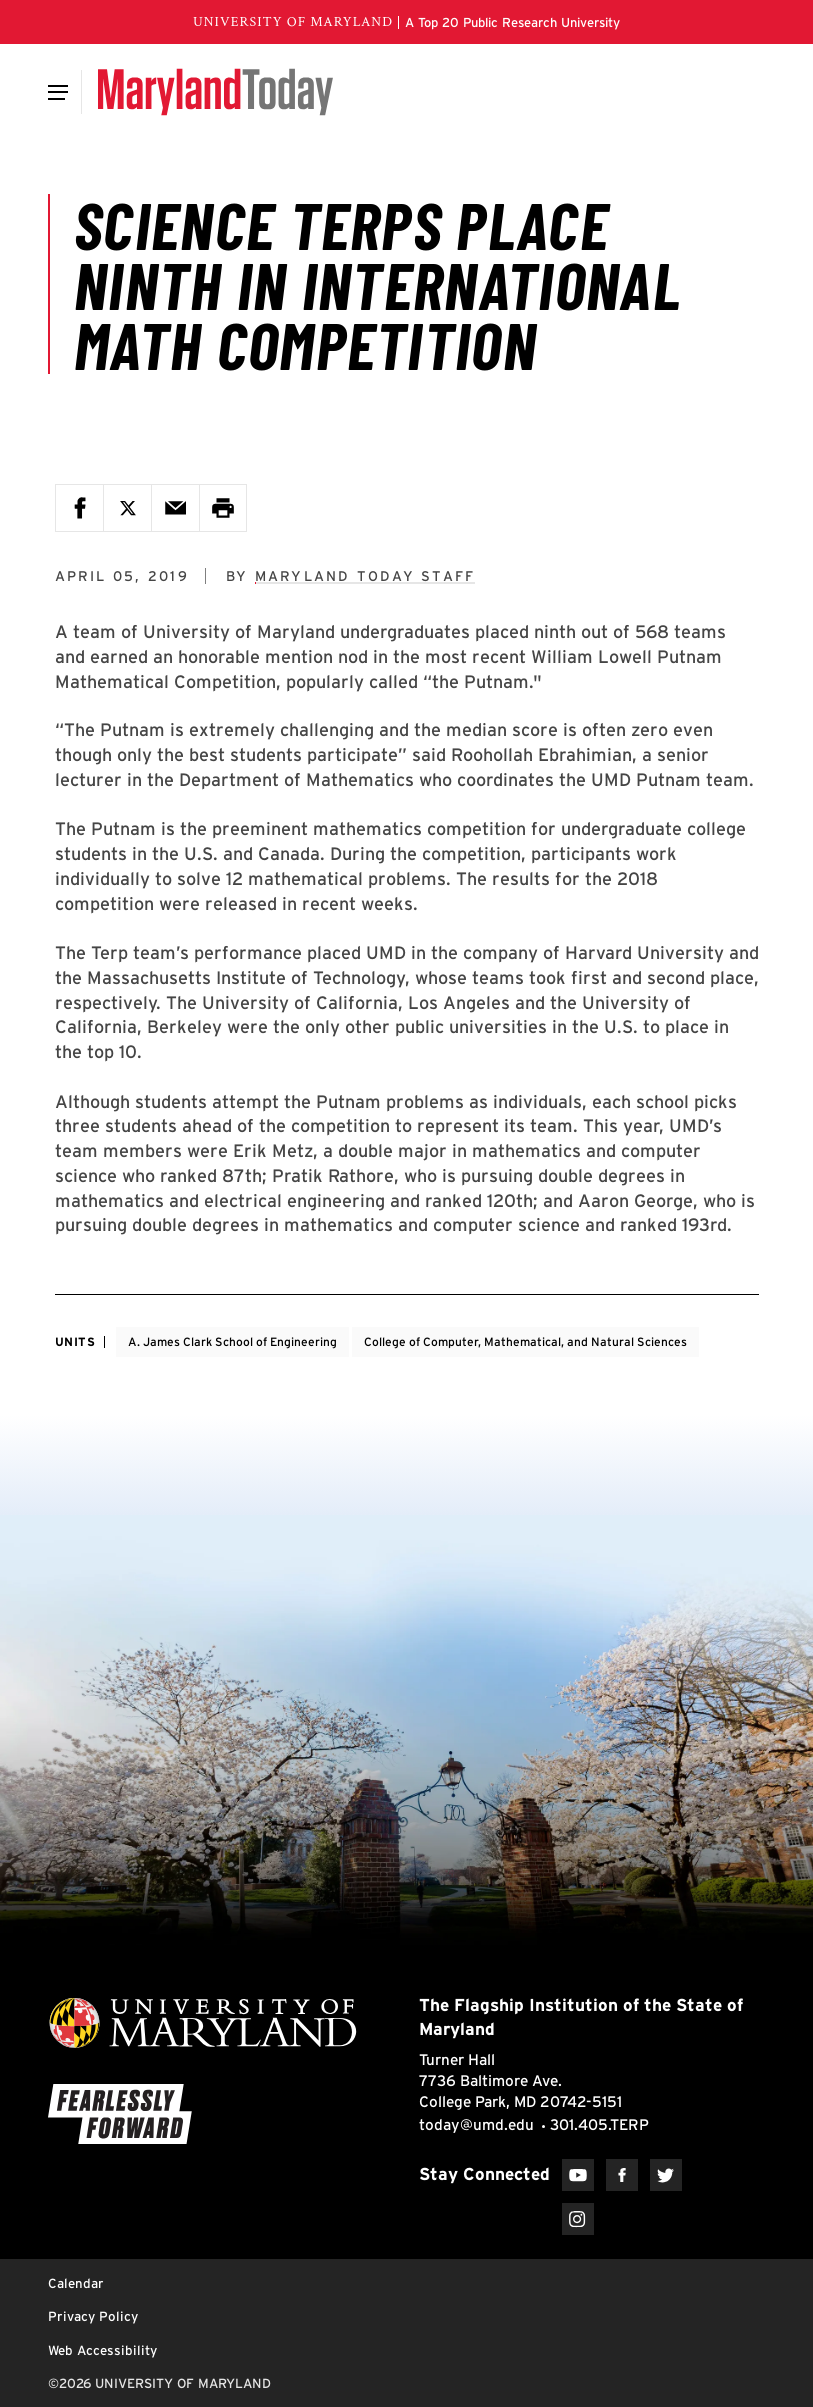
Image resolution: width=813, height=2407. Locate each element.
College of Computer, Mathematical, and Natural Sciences (525, 1341)
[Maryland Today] (215, 92)
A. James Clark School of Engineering (232, 1341)
